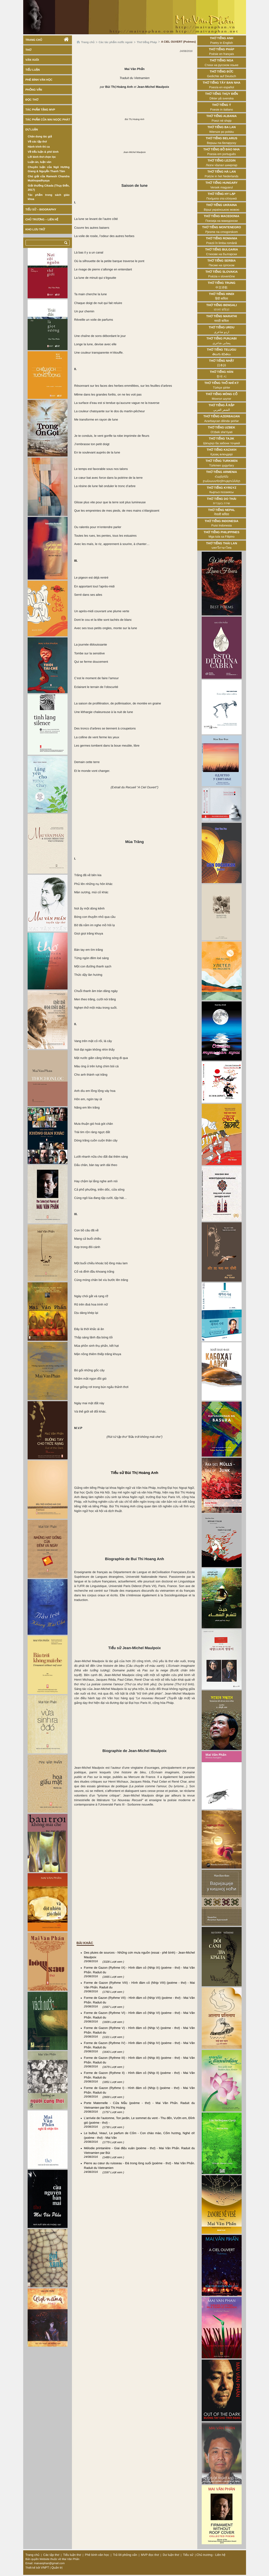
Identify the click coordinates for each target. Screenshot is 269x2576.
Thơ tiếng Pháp (147, 42)
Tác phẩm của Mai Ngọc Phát (48, 119)
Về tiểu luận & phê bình (43, 151)
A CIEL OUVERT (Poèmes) (178, 41)
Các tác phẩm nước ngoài (116, 42)
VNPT (45, 2567)
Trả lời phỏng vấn (125, 2555)
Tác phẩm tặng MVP (40, 109)
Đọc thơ (32, 99)
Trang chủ (34, 39)
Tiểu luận (33, 69)
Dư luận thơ (171, 2555)
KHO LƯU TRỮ (35, 229)
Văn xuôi (32, 59)
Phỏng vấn (34, 89)
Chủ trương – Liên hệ (42, 219)
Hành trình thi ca (39, 146)
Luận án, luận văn (39, 162)
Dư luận (32, 129)
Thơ (28, 49)
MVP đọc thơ (150, 2555)
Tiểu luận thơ (72, 2555)
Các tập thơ (51, 2555)
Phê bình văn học (39, 79)
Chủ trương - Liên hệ (210, 2555)
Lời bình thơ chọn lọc (42, 156)
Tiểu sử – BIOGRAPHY (41, 209)
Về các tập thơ (37, 141)
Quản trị (56, 2567)
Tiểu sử (188, 2555)
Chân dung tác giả (40, 136)
